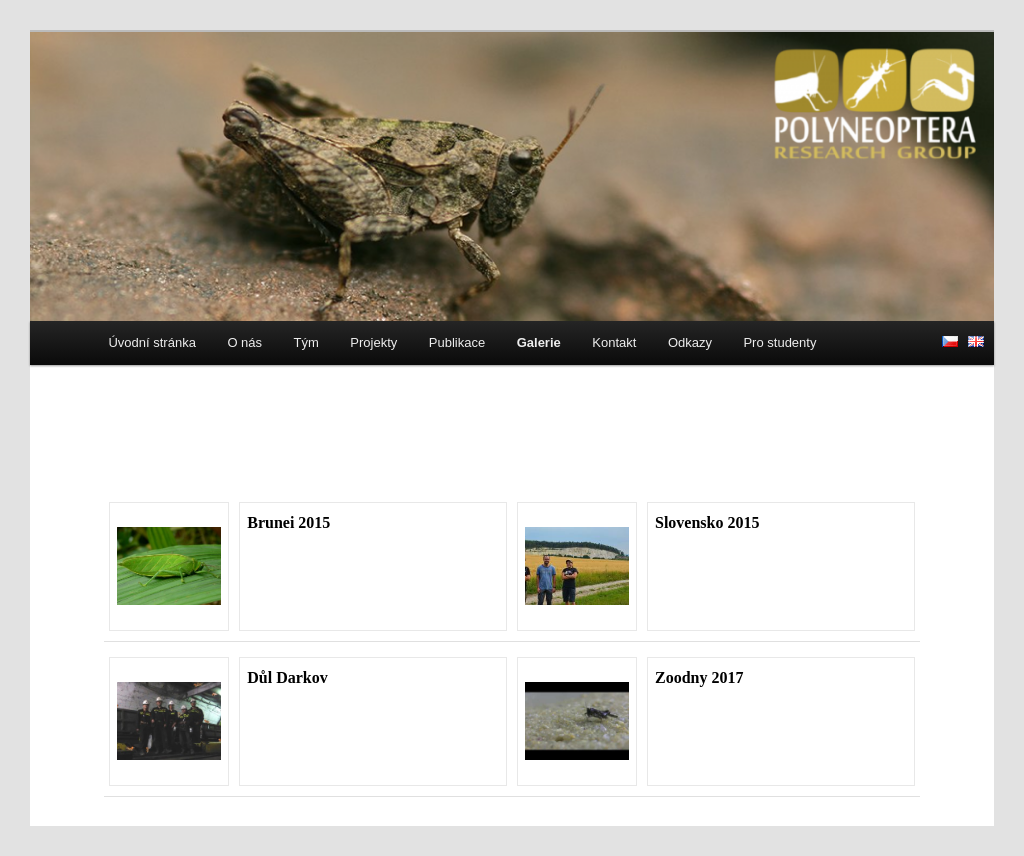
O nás (244, 342)
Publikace (457, 342)
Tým (306, 342)
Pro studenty (779, 342)
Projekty (373, 342)
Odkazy (690, 342)
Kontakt (614, 342)
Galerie (539, 342)
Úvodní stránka (151, 342)
